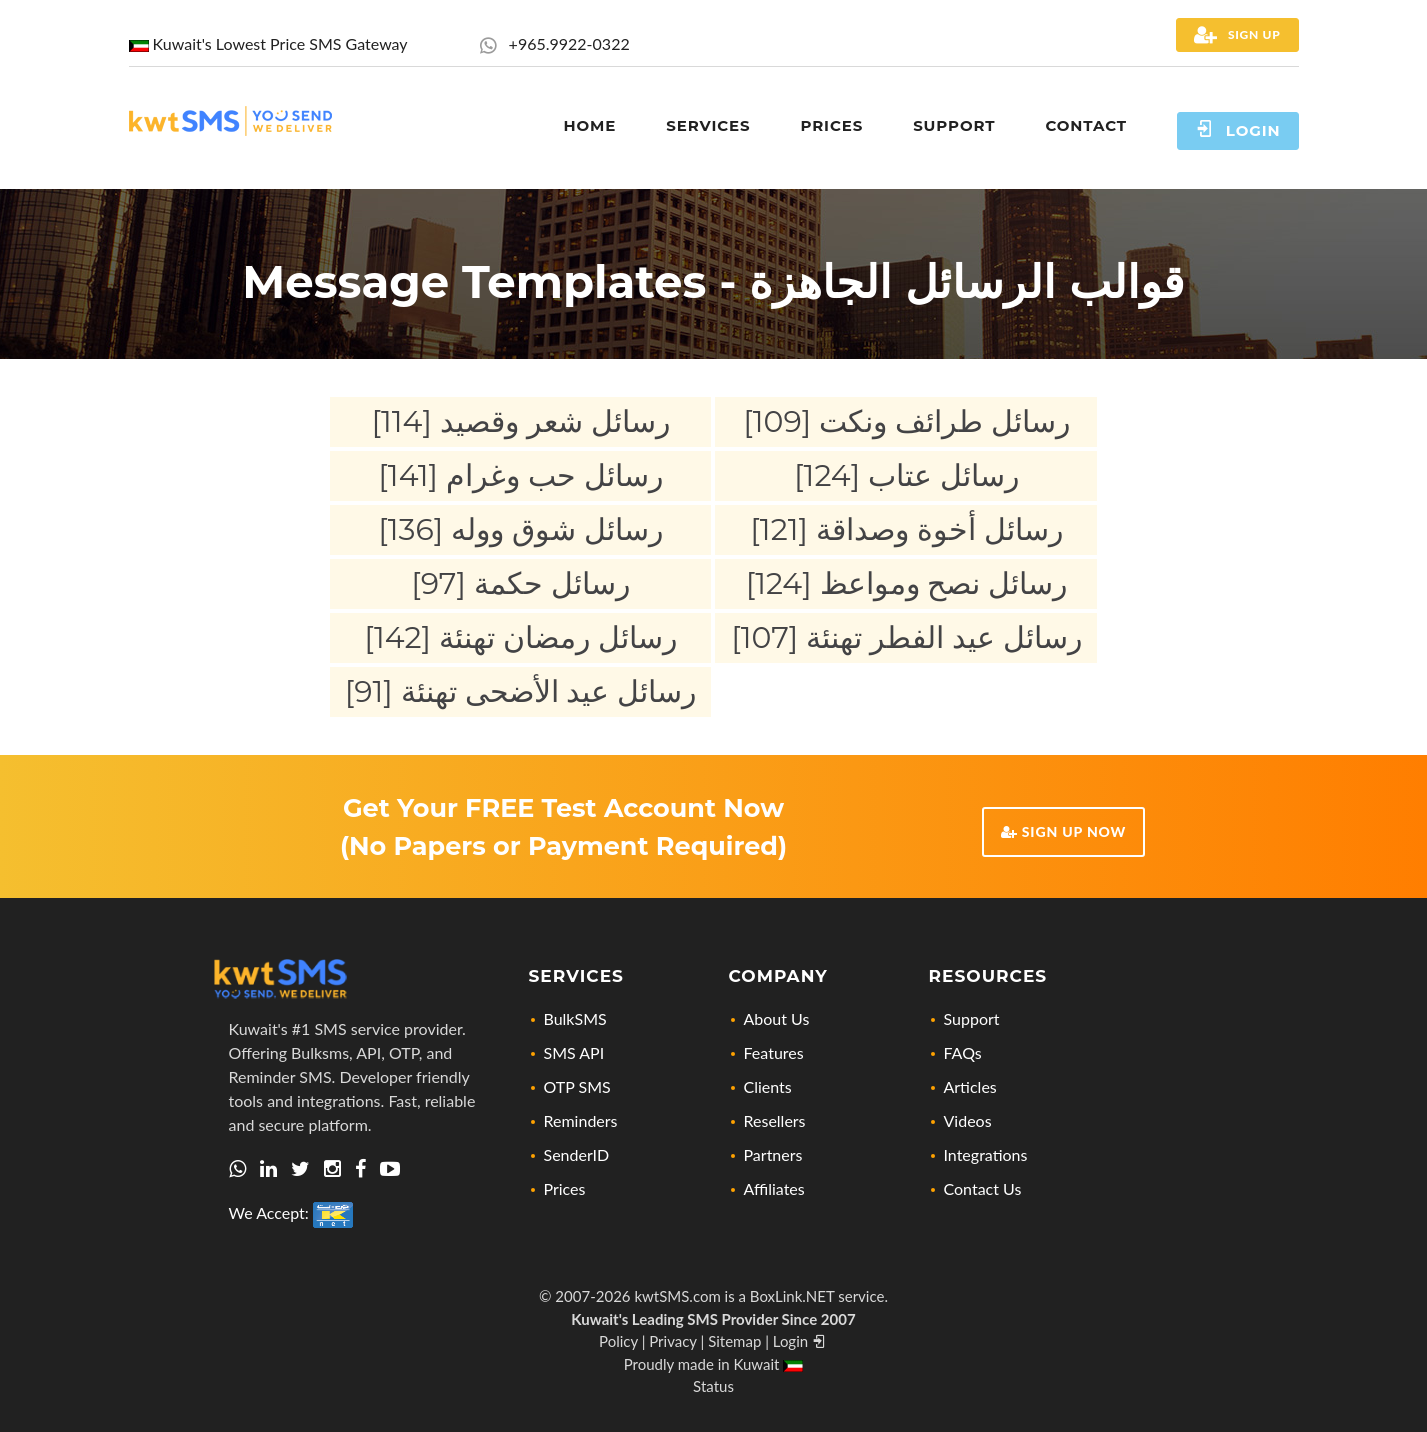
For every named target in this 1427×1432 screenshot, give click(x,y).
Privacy (672, 1341)
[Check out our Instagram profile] (332, 1169)
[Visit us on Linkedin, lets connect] (268, 1169)
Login (1238, 129)
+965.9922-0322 (554, 43)
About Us (777, 1018)
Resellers (775, 1120)
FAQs (963, 1052)
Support (972, 1018)
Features (774, 1052)
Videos (968, 1120)
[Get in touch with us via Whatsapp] (237, 1169)
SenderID (577, 1154)
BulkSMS (575, 1018)
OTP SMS (577, 1086)
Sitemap (734, 1341)
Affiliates (774, 1188)
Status (713, 1386)
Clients (768, 1086)
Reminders (581, 1120)
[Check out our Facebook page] (360, 1169)
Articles (970, 1086)
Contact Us (983, 1188)
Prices (565, 1188)
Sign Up (1237, 35)
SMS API (574, 1052)
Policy (618, 1341)
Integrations (986, 1154)
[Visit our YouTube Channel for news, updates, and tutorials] (390, 1169)
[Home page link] (230, 118)
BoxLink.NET (792, 1296)
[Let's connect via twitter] (300, 1169)
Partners (773, 1154)
